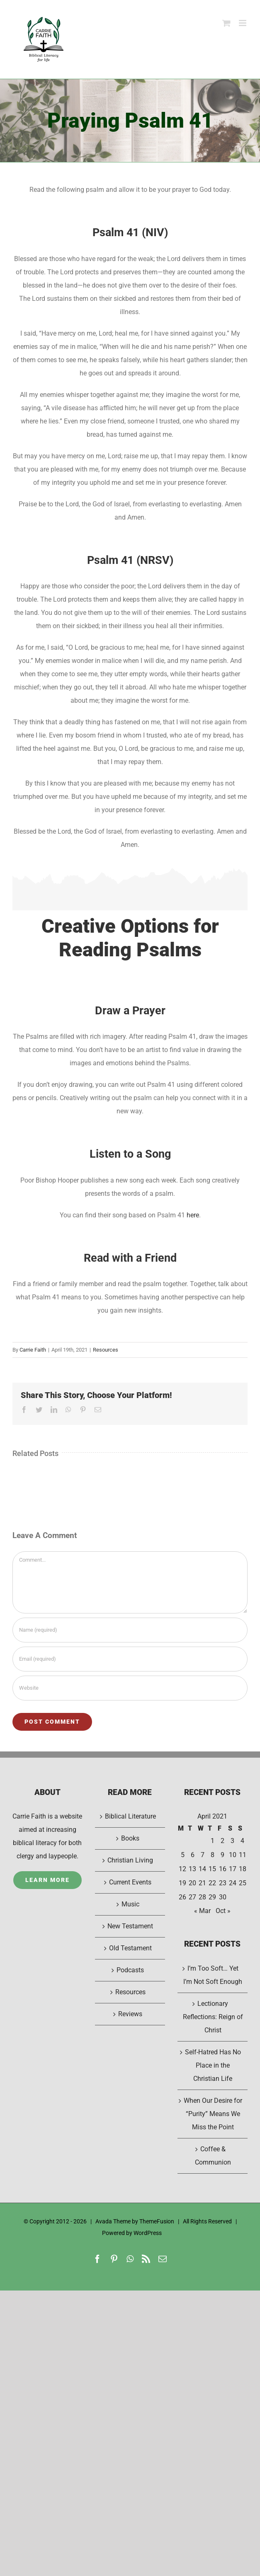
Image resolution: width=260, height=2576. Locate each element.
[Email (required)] (130, 1659)
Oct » (223, 1911)
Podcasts (130, 1970)
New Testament (130, 1926)
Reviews (130, 2014)
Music (130, 1904)
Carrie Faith (32, 1350)
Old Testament (130, 1948)
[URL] (130, 1688)
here (193, 1215)
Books (130, 1838)
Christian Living (130, 1860)
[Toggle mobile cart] (226, 23)
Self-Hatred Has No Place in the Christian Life (213, 2065)
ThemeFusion (156, 2221)
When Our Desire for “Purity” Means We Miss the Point (213, 2114)
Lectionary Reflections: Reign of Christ (213, 2017)
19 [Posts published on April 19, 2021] (182, 1883)
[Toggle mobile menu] (243, 23)
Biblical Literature (130, 1816)
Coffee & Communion (213, 2155)
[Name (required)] (130, 1630)
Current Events (130, 1882)
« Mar (202, 1911)
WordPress (148, 2233)
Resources (105, 1350)
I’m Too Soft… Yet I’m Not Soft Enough (212, 1975)
